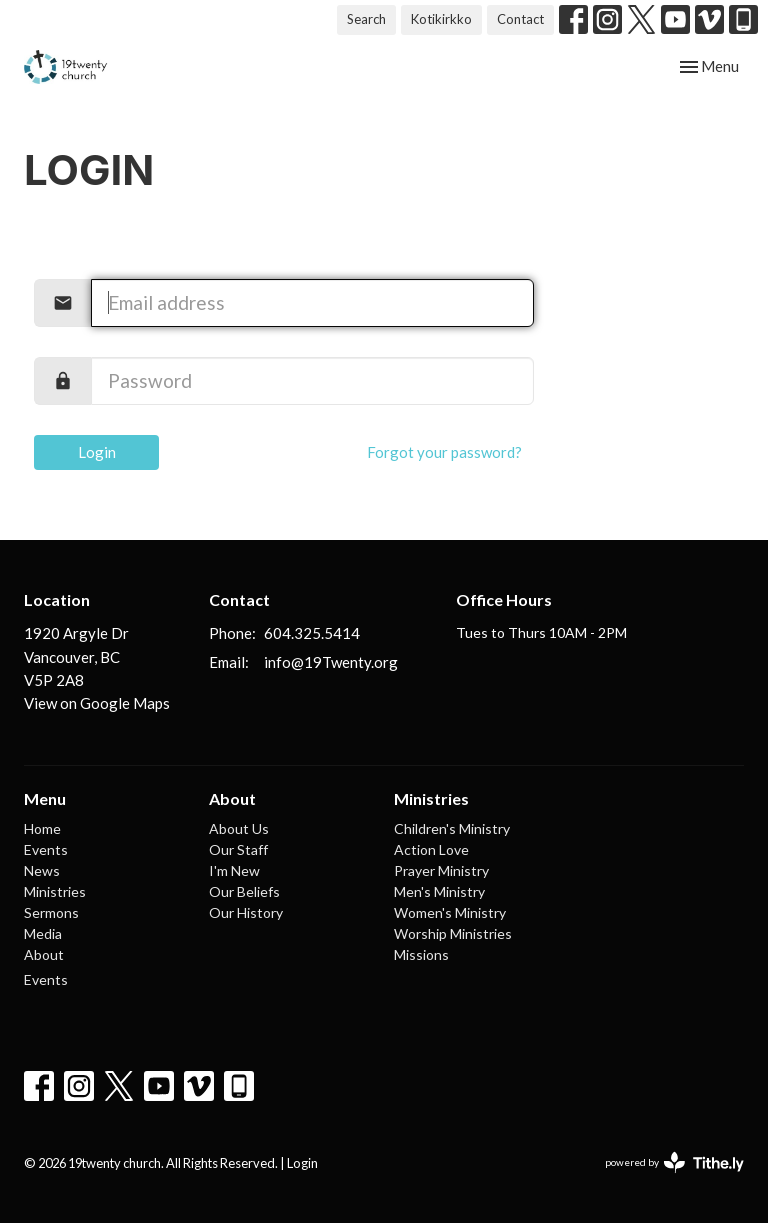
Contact (520, 19)
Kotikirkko (441, 19)
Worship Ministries (453, 933)
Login (97, 452)
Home (42, 828)
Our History (246, 912)
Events (46, 849)
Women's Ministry (450, 912)
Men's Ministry (439, 891)
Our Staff (238, 849)
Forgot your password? (444, 452)
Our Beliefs (244, 891)
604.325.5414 (312, 633)
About (44, 954)
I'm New (234, 870)
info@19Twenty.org (331, 662)
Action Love (431, 849)
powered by (674, 1162)
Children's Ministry (452, 828)
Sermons (51, 912)
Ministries (55, 891)
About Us (239, 828)
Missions (421, 954)
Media (43, 933)
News (42, 870)
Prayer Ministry (441, 870)
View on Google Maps (97, 703)
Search (366, 19)
